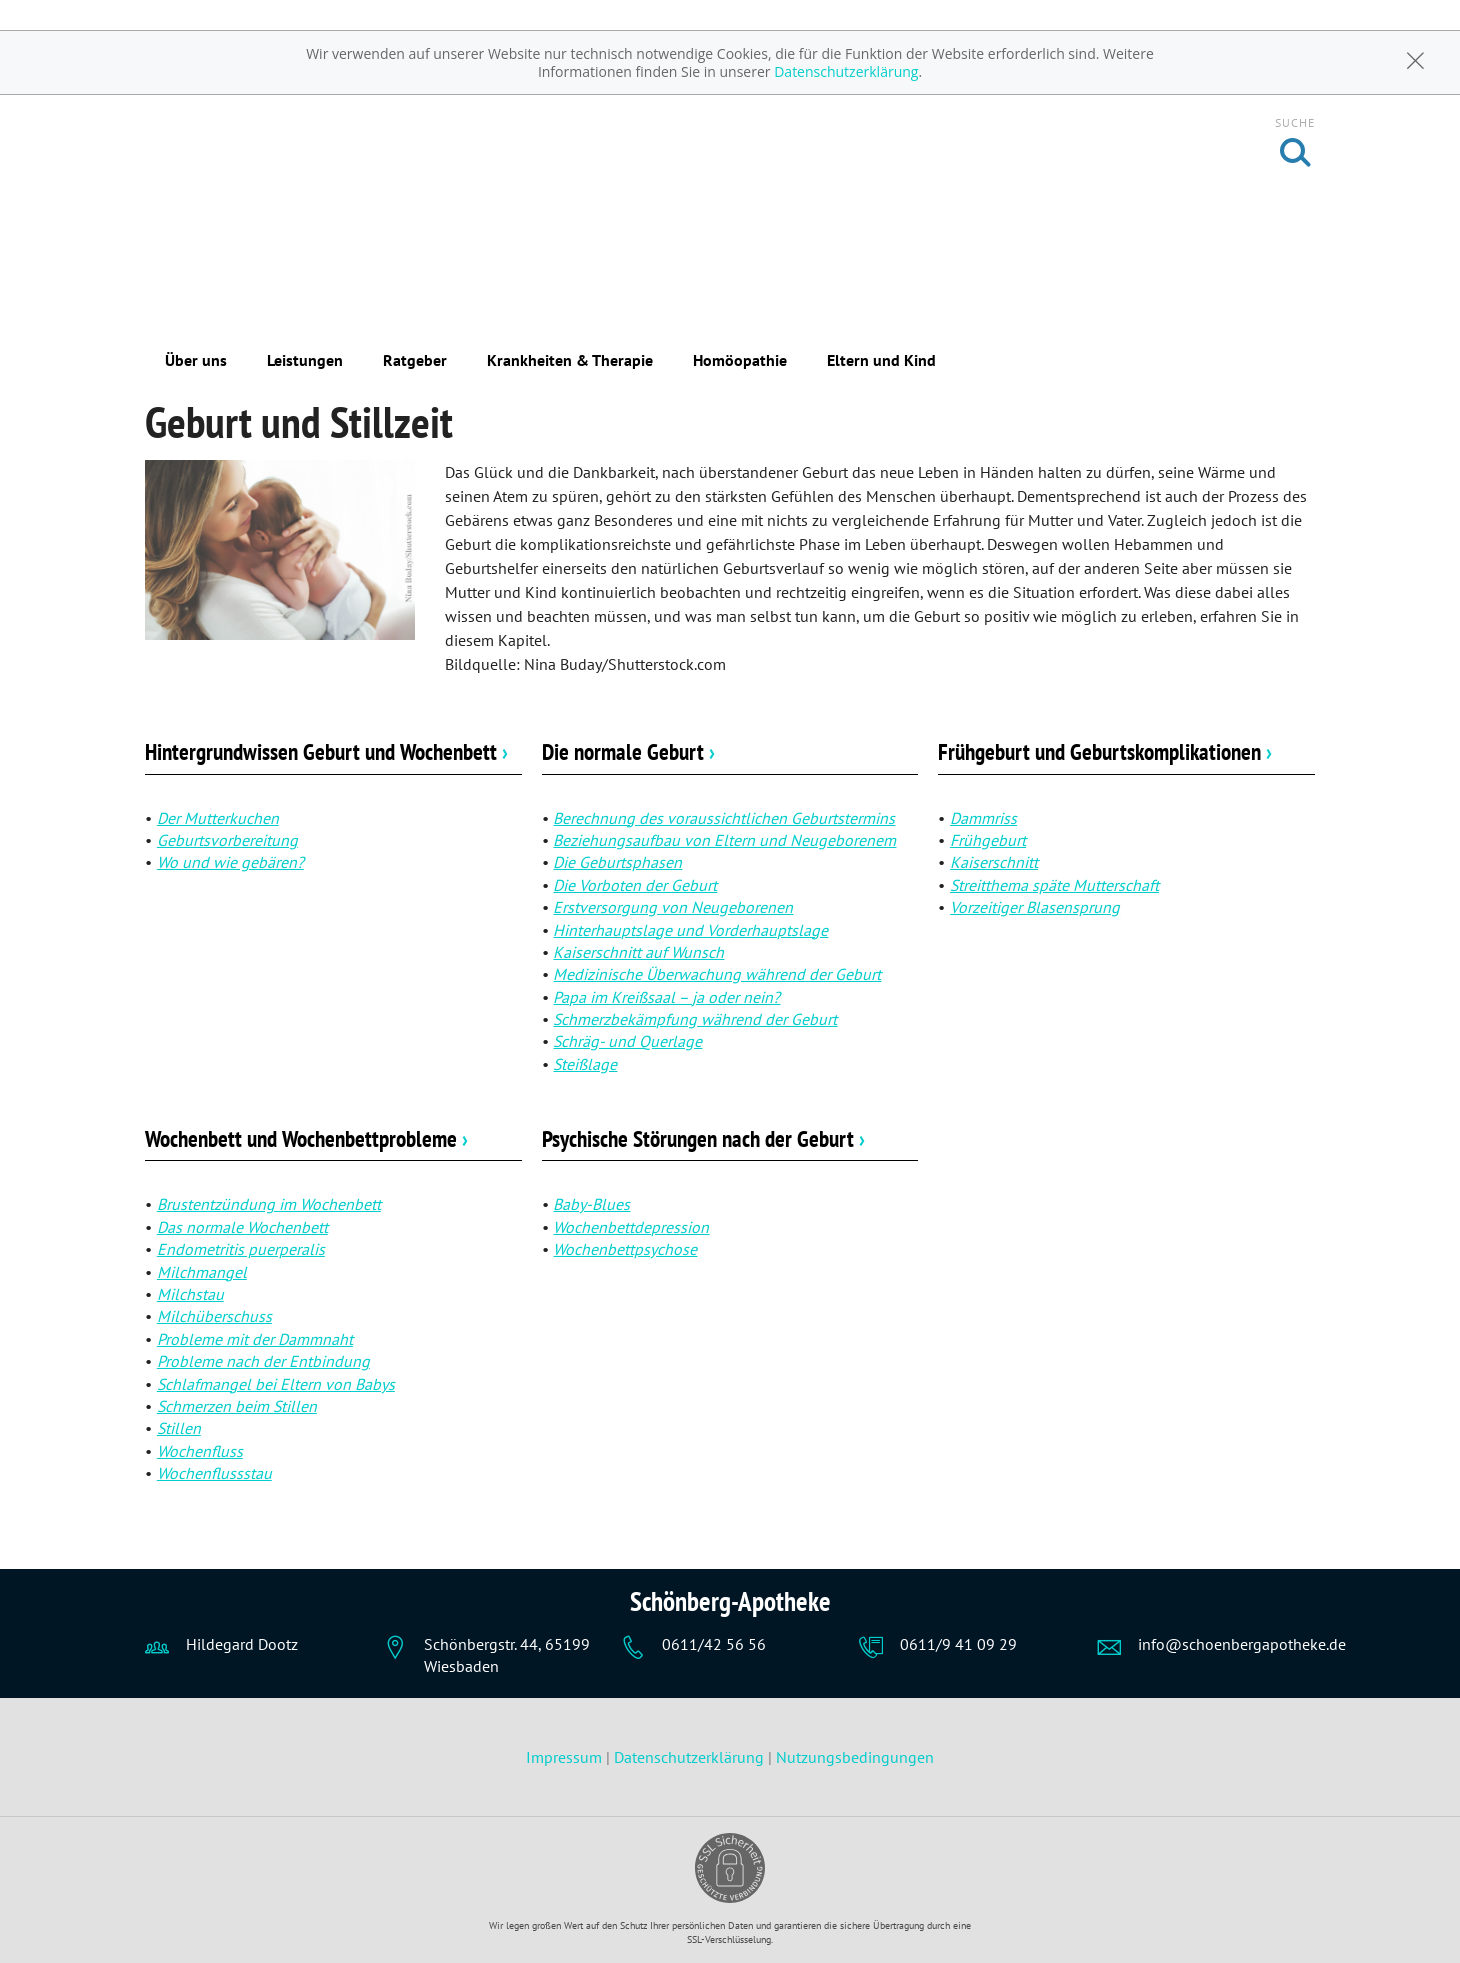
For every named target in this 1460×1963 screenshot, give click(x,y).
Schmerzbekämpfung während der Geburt (695, 1019)
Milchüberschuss (214, 1316)
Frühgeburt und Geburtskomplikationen (1105, 751)
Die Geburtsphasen (617, 862)
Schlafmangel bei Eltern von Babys (276, 1384)
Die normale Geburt (628, 751)
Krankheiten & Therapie (570, 360)
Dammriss (983, 818)
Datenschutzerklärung (846, 71)
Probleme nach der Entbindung (263, 1361)
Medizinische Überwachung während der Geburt (717, 974)
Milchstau (190, 1294)
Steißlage (585, 1064)
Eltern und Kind (881, 360)
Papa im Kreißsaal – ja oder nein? (666, 997)
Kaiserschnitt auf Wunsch (638, 952)
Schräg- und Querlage (627, 1041)
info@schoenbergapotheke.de (1242, 1644)
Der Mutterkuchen (218, 818)
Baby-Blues (591, 1204)
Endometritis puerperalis (241, 1249)
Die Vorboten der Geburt (635, 885)
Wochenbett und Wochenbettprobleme (306, 1138)
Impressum (566, 1757)
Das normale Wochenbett (242, 1227)
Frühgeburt (988, 840)
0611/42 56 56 (714, 1644)
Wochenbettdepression (631, 1227)
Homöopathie (740, 360)
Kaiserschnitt (994, 862)
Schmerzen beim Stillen (237, 1406)
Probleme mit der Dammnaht (255, 1339)
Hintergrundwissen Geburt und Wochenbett (326, 751)
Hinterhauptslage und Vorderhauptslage (690, 930)
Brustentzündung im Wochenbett (269, 1204)
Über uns (196, 360)
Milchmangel (202, 1272)
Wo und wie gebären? (230, 862)
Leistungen (305, 360)
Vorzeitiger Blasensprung (1035, 907)
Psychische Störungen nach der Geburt (703, 1138)
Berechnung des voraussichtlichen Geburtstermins (724, 818)
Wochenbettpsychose (625, 1249)
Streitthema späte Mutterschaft (1054, 885)
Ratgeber (415, 360)
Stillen (179, 1428)
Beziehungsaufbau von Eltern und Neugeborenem (724, 840)
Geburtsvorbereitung (227, 840)
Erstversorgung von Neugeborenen (673, 907)
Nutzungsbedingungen (855, 1757)
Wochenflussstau (214, 1473)
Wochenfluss (200, 1451)
